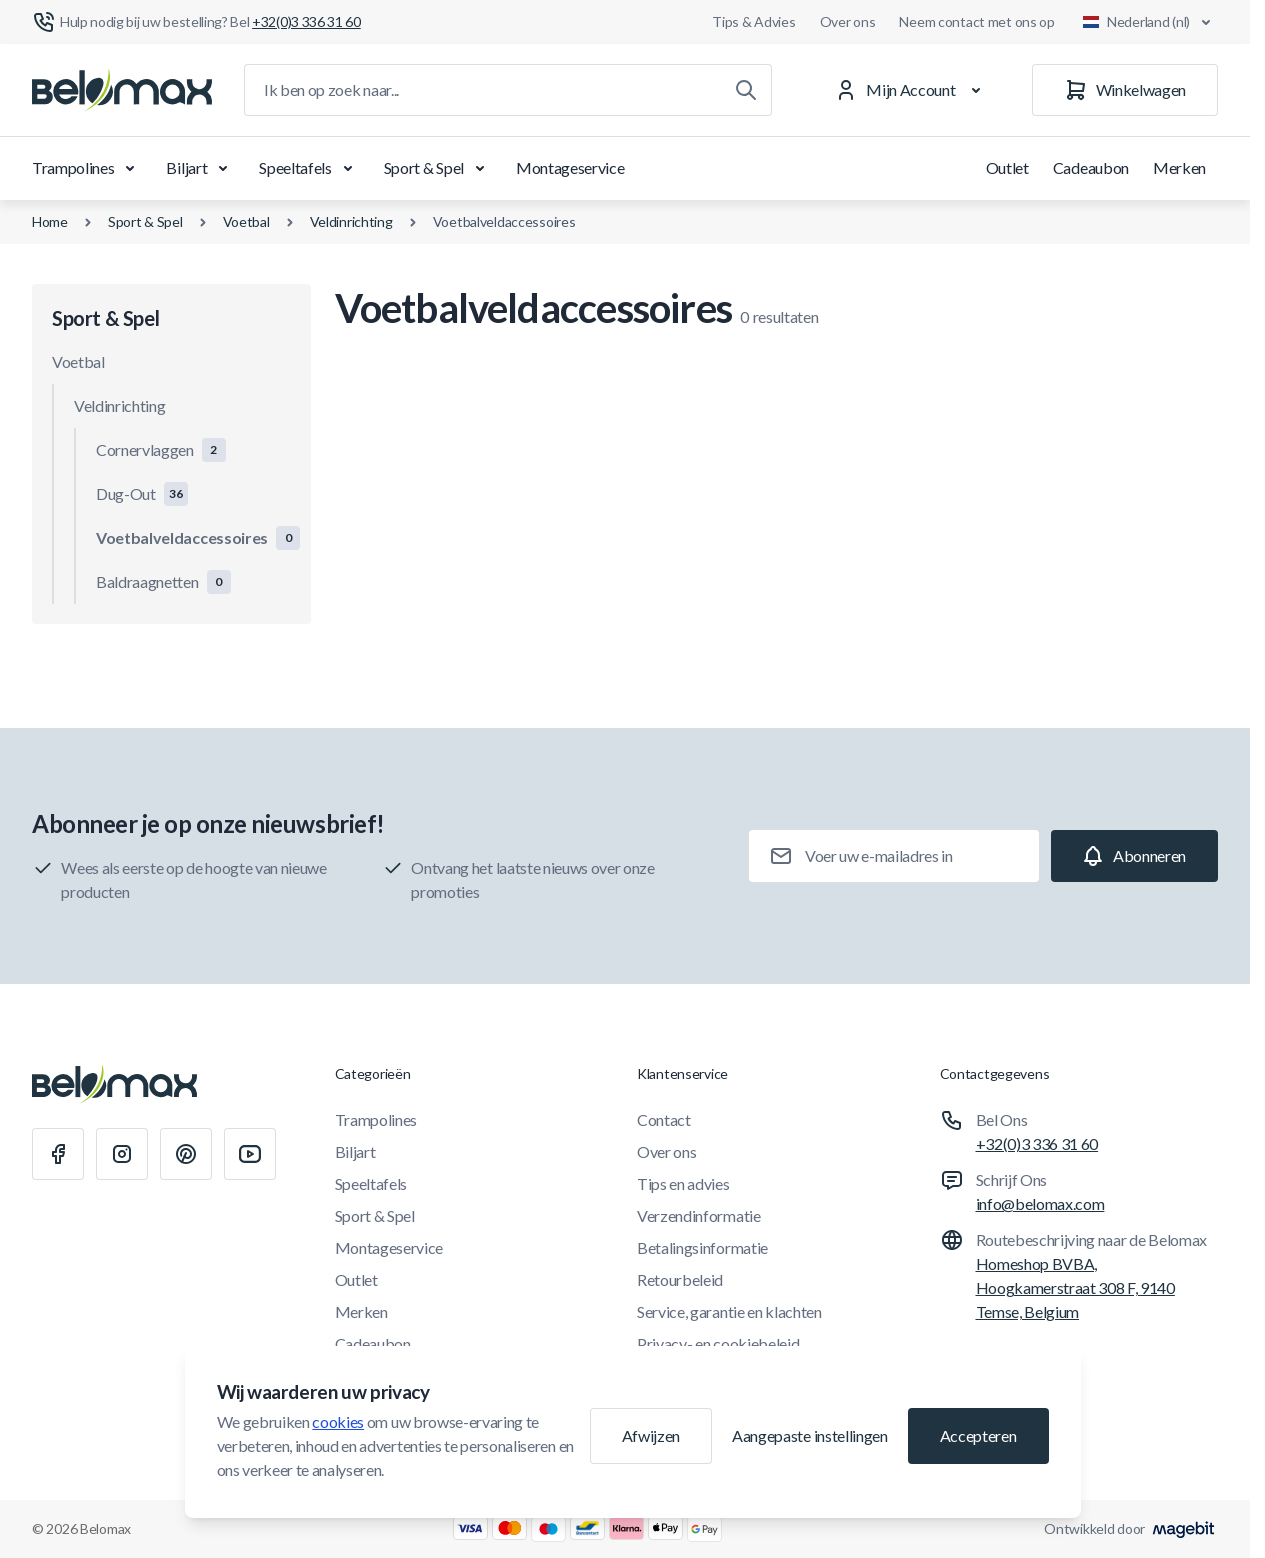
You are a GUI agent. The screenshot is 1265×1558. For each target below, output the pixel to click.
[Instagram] (122, 1154)
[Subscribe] (1134, 856)
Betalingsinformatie (702, 1247)
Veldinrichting (351, 221)
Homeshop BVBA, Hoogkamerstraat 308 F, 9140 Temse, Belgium (1075, 1287)
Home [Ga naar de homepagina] (50, 221)
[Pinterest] (186, 1154)
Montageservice (570, 167)
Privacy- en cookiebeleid (718, 1343)
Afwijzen (651, 1435)
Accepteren (978, 1435)
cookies (338, 1421)
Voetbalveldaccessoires (504, 221)
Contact (664, 1119)
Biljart (200, 168)
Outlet (1007, 167)
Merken (1179, 167)
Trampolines (87, 168)
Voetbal (246, 221)
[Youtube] (250, 1154)
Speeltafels (309, 168)
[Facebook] (58, 1154)
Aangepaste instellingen (810, 1435)
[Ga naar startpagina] (122, 90)
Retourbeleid (680, 1279)
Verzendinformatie (699, 1215)
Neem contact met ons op (977, 21)
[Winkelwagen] (1125, 90)
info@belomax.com (1040, 1203)
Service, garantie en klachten (729, 1311)
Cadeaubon (1091, 167)
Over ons (848, 21)
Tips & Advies (753, 21)
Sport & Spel (438, 168)
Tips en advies (683, 1183)
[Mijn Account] (911, 90)
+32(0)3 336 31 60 (1037, 1143)
